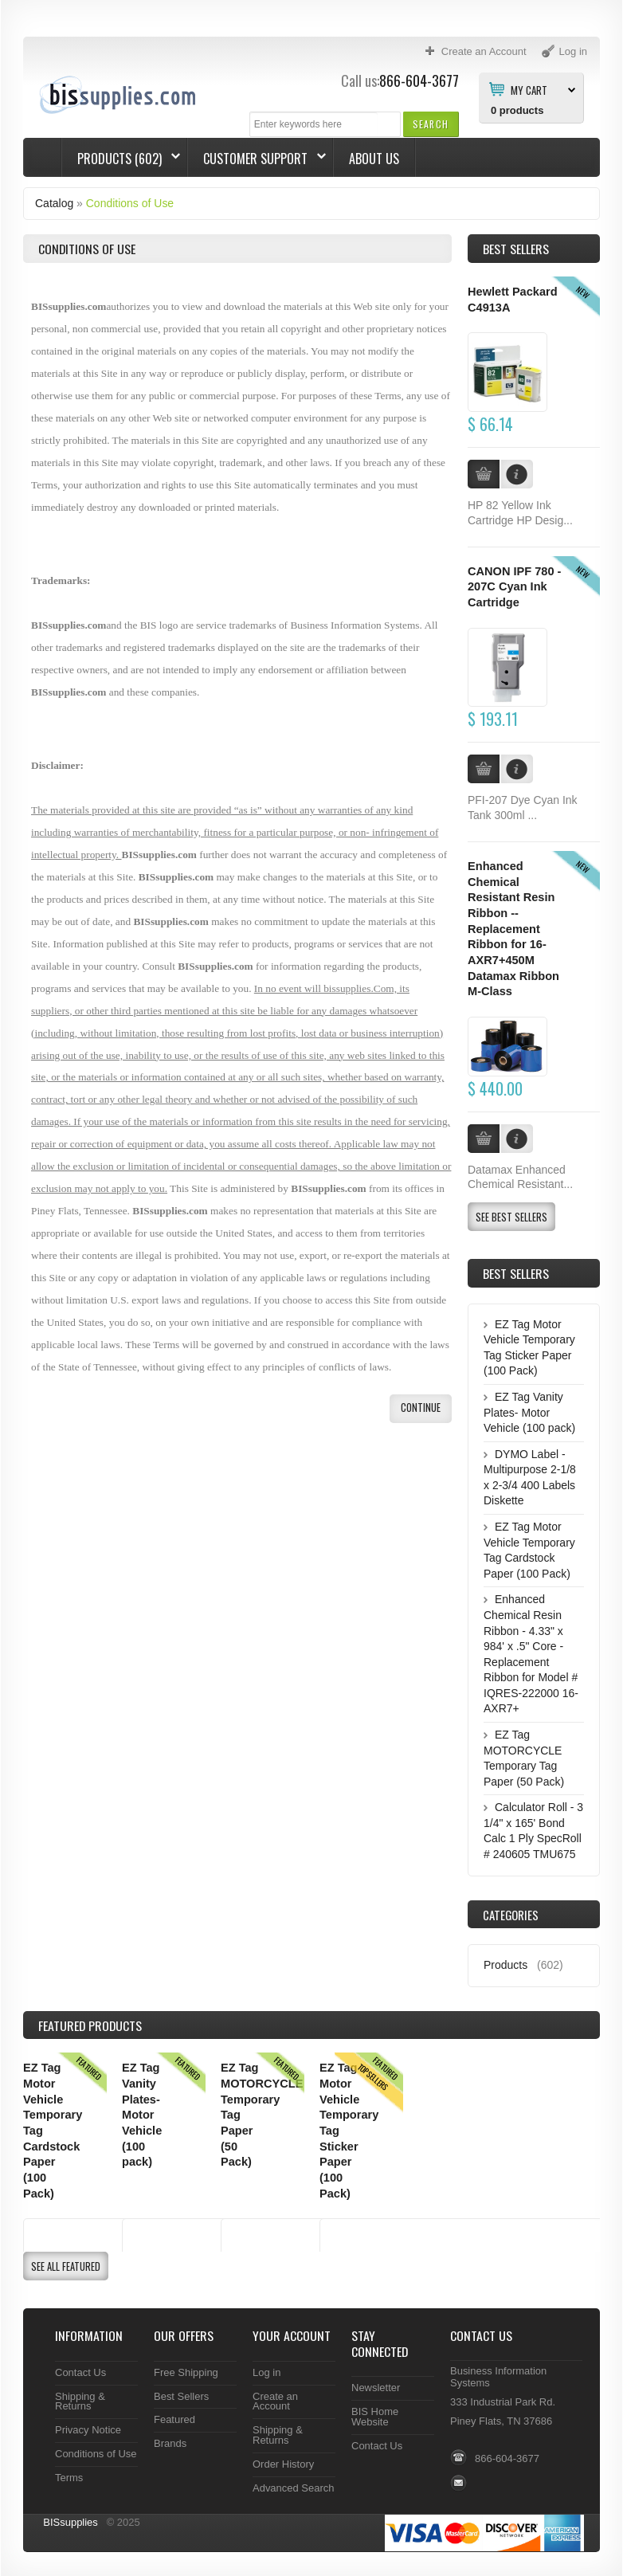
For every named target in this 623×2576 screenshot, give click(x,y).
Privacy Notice (88, 2430)
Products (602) (121, 158)
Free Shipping (186, 2372)
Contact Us (80, 2372)
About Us (374, 158)
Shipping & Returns (80, 2401)
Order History (283, 2464)
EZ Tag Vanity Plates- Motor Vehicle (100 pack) (529, 1412)
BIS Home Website (374, 2416)
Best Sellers (516, 248)
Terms (69, 2478)
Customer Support (257, 158)
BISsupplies (70, 2522)
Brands (170, 2443)
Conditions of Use (130, 203)
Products (505, 1964)
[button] (430, 124)
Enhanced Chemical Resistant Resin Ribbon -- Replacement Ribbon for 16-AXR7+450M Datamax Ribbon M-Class (513, 929)
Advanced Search (294, 2488)
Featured (174, 2419)
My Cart (529, 89)
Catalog (54, 203)
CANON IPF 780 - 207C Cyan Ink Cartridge (514, 587)
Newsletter (375, 2388)
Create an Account (275, 2401)
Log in (266, 2372)
